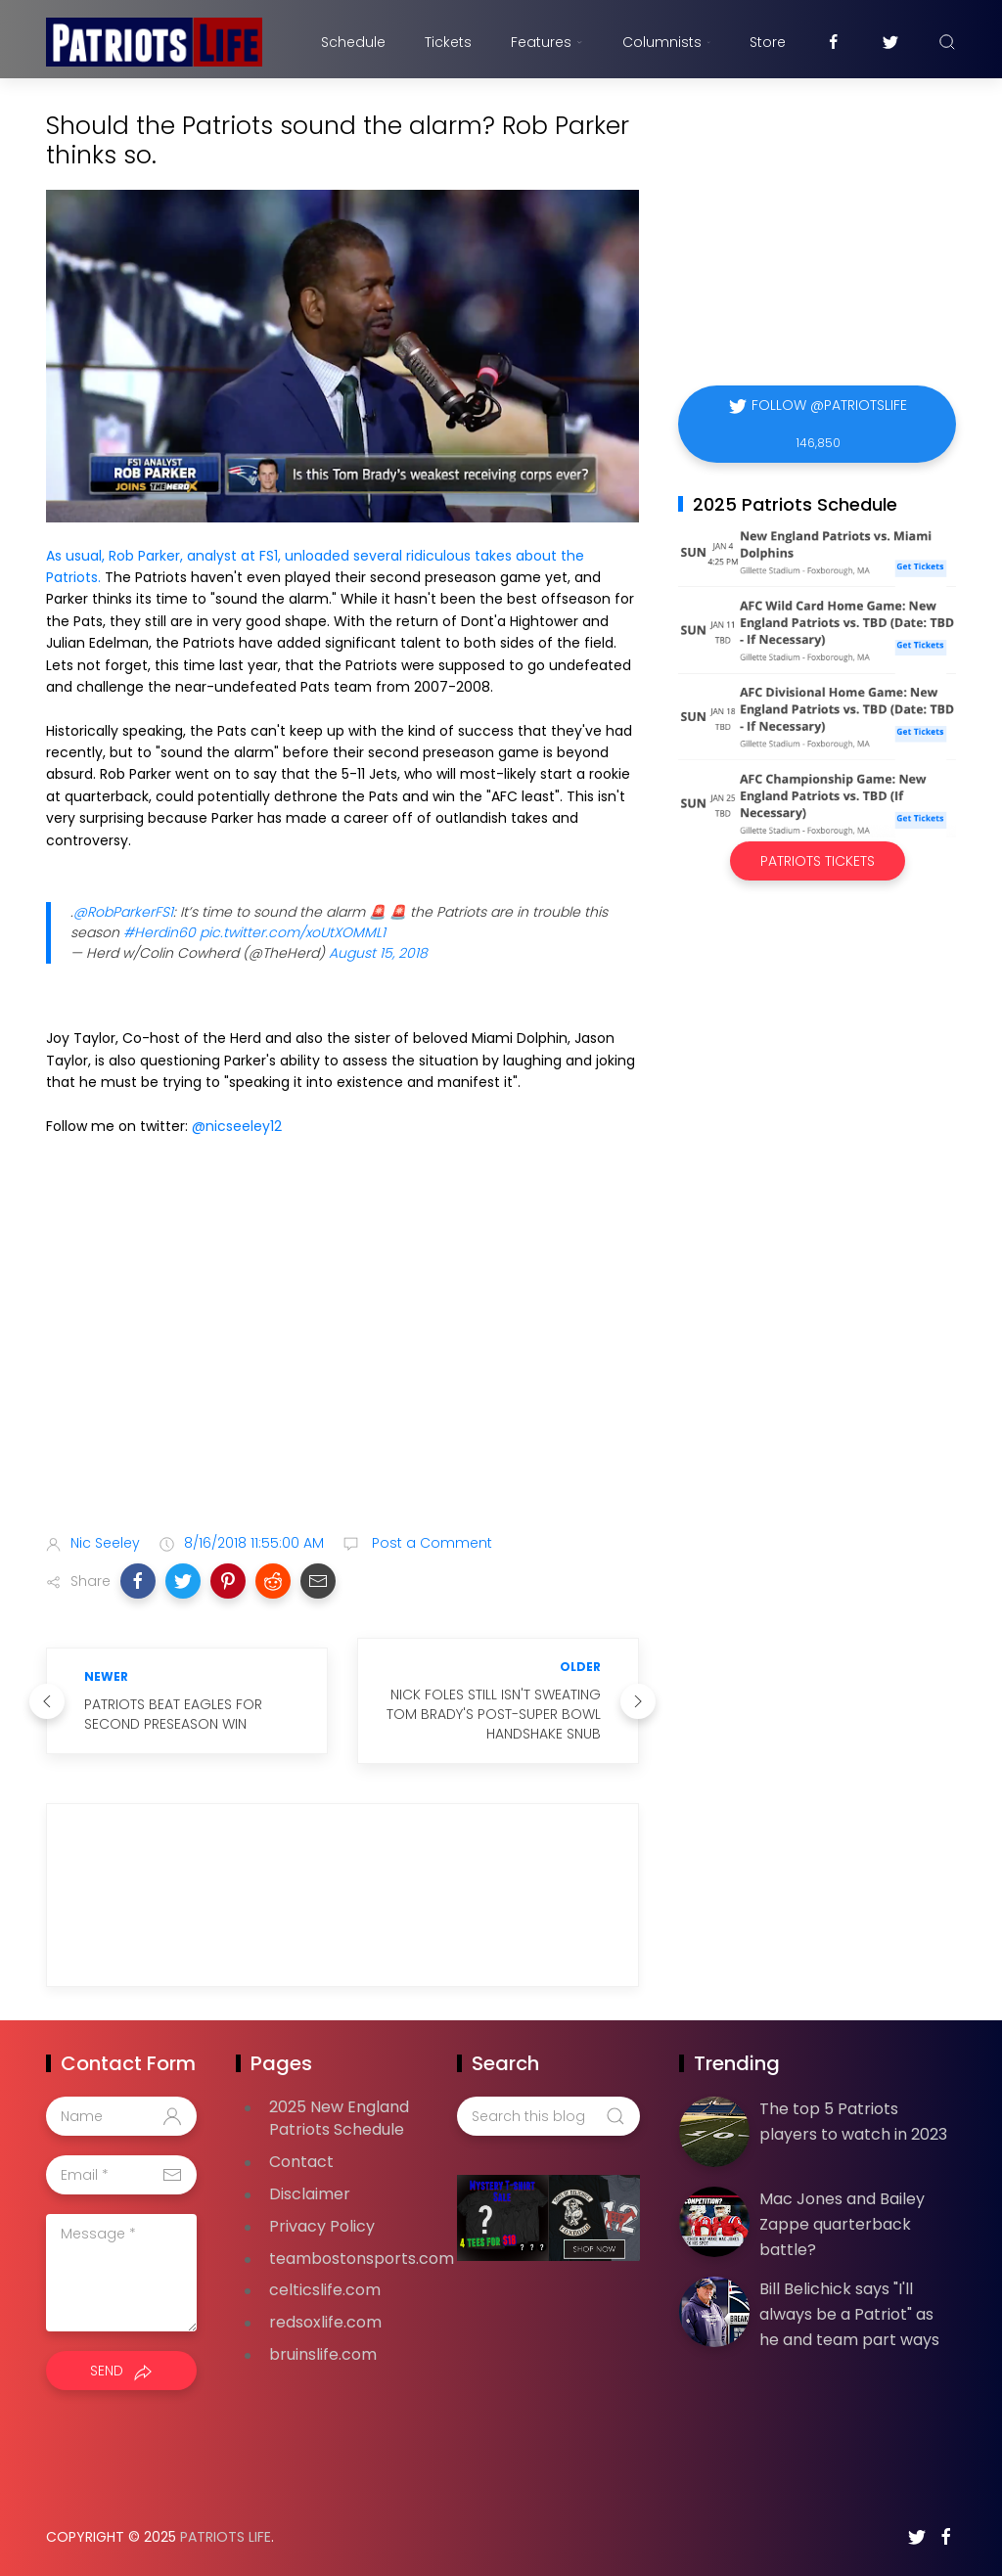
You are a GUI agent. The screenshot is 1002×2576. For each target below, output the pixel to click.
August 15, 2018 (378, 953)
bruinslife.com (323, 2354)
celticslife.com (325, 2290)
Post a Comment (430, 1543)
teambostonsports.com (361, 2258)
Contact (301, 2161)
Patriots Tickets (817, 861)
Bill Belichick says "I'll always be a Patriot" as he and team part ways (849, 2314)
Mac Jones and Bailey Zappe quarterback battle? (842, 2224)
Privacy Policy (322, 2226)
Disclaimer (309, 2194)
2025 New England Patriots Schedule (339, 2118)
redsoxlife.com (325, 2322)
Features (546, 42)
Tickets (448, 42)
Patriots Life (225, 2537)
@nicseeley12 (237, 1126)
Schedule (353, 42)
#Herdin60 (159, 932)
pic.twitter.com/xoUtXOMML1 (293, 932)
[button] (138, 1581)
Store (768, 42)
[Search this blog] (548, 2116)
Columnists (666, 42)
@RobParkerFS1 (123, 912)
